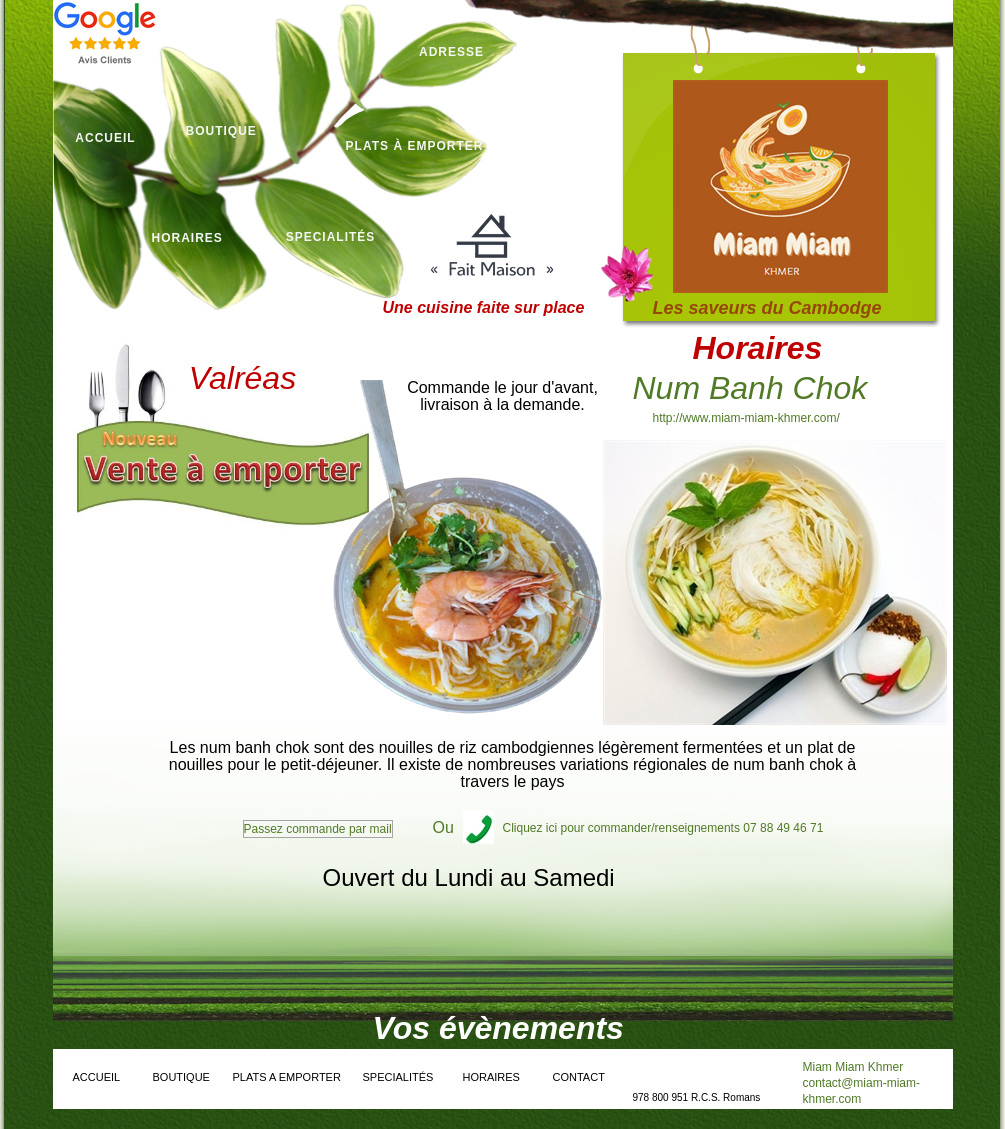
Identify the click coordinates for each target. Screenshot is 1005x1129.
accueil (97, 1077)
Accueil (105, 138)
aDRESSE (451, 52)
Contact (579, 1077)
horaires (187, 238)
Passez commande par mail (318, 829)
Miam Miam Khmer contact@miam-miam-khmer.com (862, 1083)
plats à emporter (415, 146)
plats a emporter (287, 1077)
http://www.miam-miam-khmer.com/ (746, 418)
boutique (221, 131)
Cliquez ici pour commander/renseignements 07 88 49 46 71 (663, 828)
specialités (331, 237)
